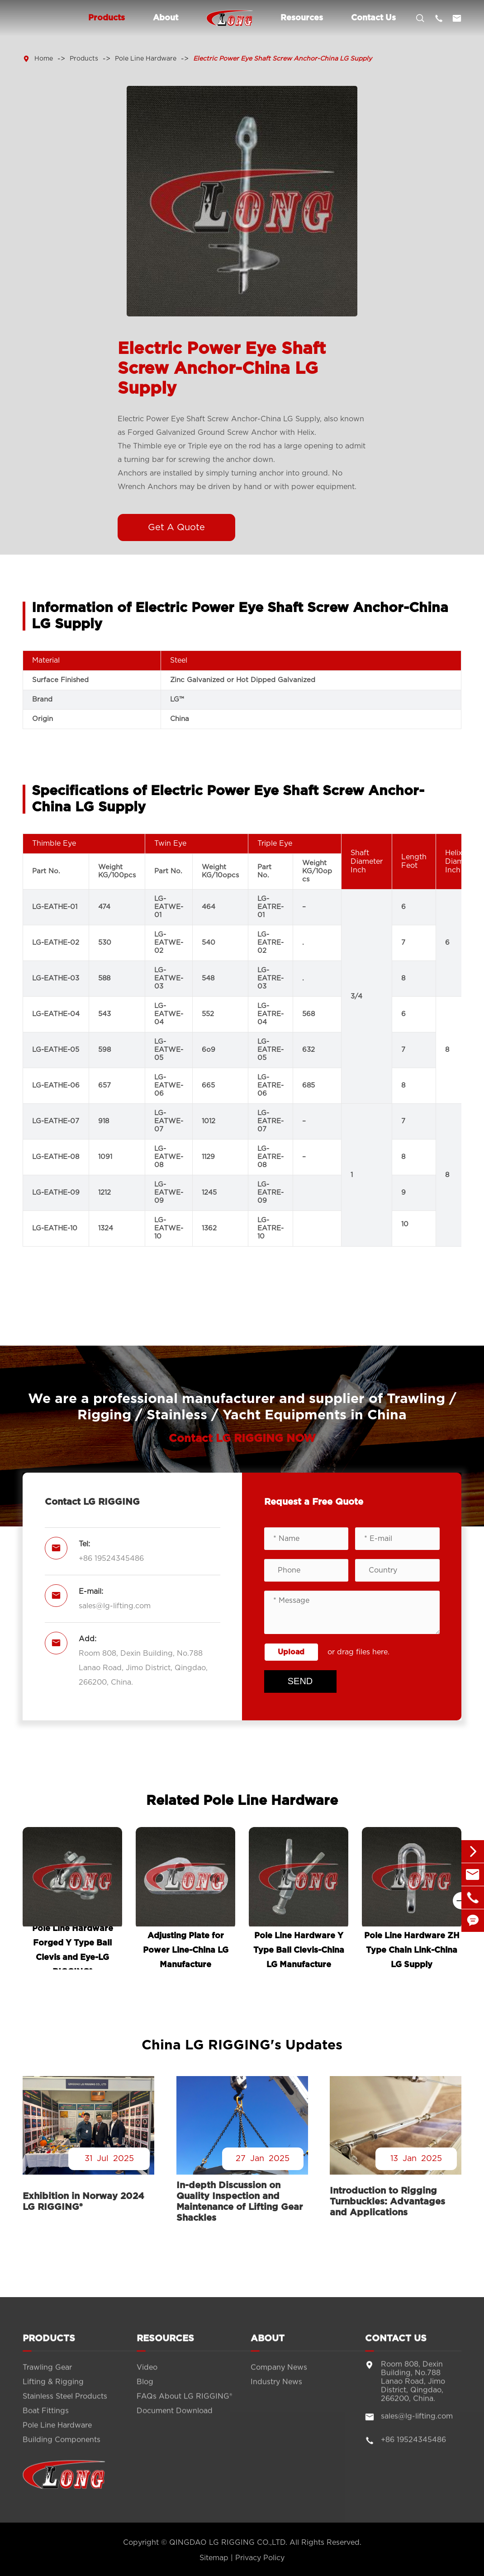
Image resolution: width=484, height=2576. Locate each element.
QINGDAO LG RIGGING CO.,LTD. (228, 2542)
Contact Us (373, 18)
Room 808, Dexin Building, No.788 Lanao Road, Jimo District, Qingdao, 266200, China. (143, 1668)
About (165, 18)
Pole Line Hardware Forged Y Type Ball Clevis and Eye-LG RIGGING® (72, 1949)
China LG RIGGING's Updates (242, 2045)
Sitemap (213, 2558)
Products (106, 18)
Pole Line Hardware (145, 59)
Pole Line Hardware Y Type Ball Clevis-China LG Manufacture (298, 1950)
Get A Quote (176, 527)
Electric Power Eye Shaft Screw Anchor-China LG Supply (282, 59)
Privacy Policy (260, 2558)
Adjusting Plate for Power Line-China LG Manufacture (185, 1950)
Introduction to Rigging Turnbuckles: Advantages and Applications (387, 2201)
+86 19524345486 (111, 1558)
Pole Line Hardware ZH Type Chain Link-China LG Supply (412, 1950)
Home (43, 59)
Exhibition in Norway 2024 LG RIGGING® (83, 2202)
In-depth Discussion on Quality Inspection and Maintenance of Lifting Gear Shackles (239, 2201)
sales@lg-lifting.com (115, 1606)
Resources (301, 18)
